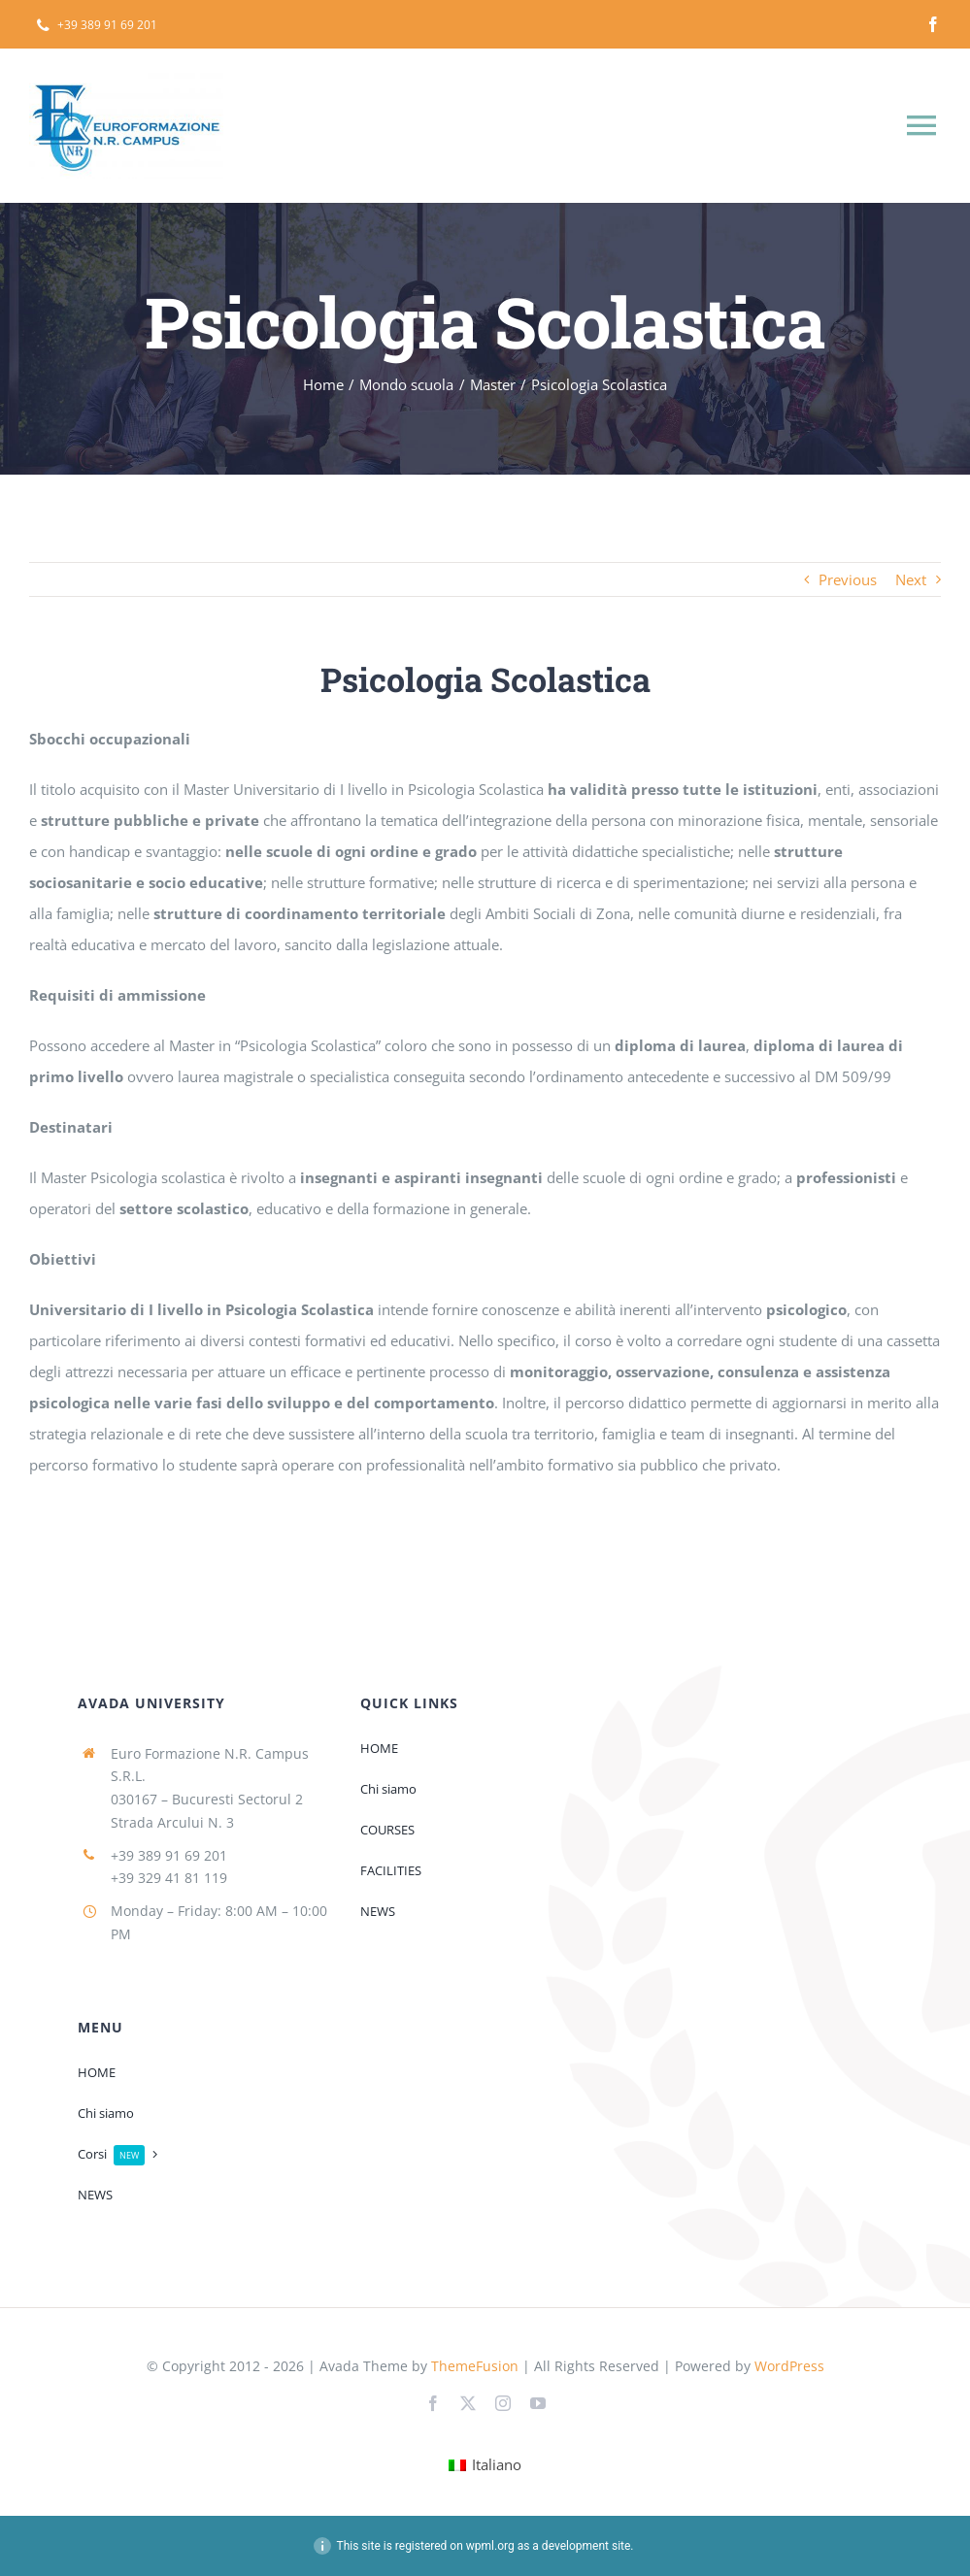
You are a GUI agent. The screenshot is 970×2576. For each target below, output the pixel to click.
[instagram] (503, 2403)
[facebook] (933, 24)
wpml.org (490, 2546)
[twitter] (468, 2403)
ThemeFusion (474, 2366)
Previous (848, 579)
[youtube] (538, 2403)
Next (910, 579)
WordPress (789, 2366)
